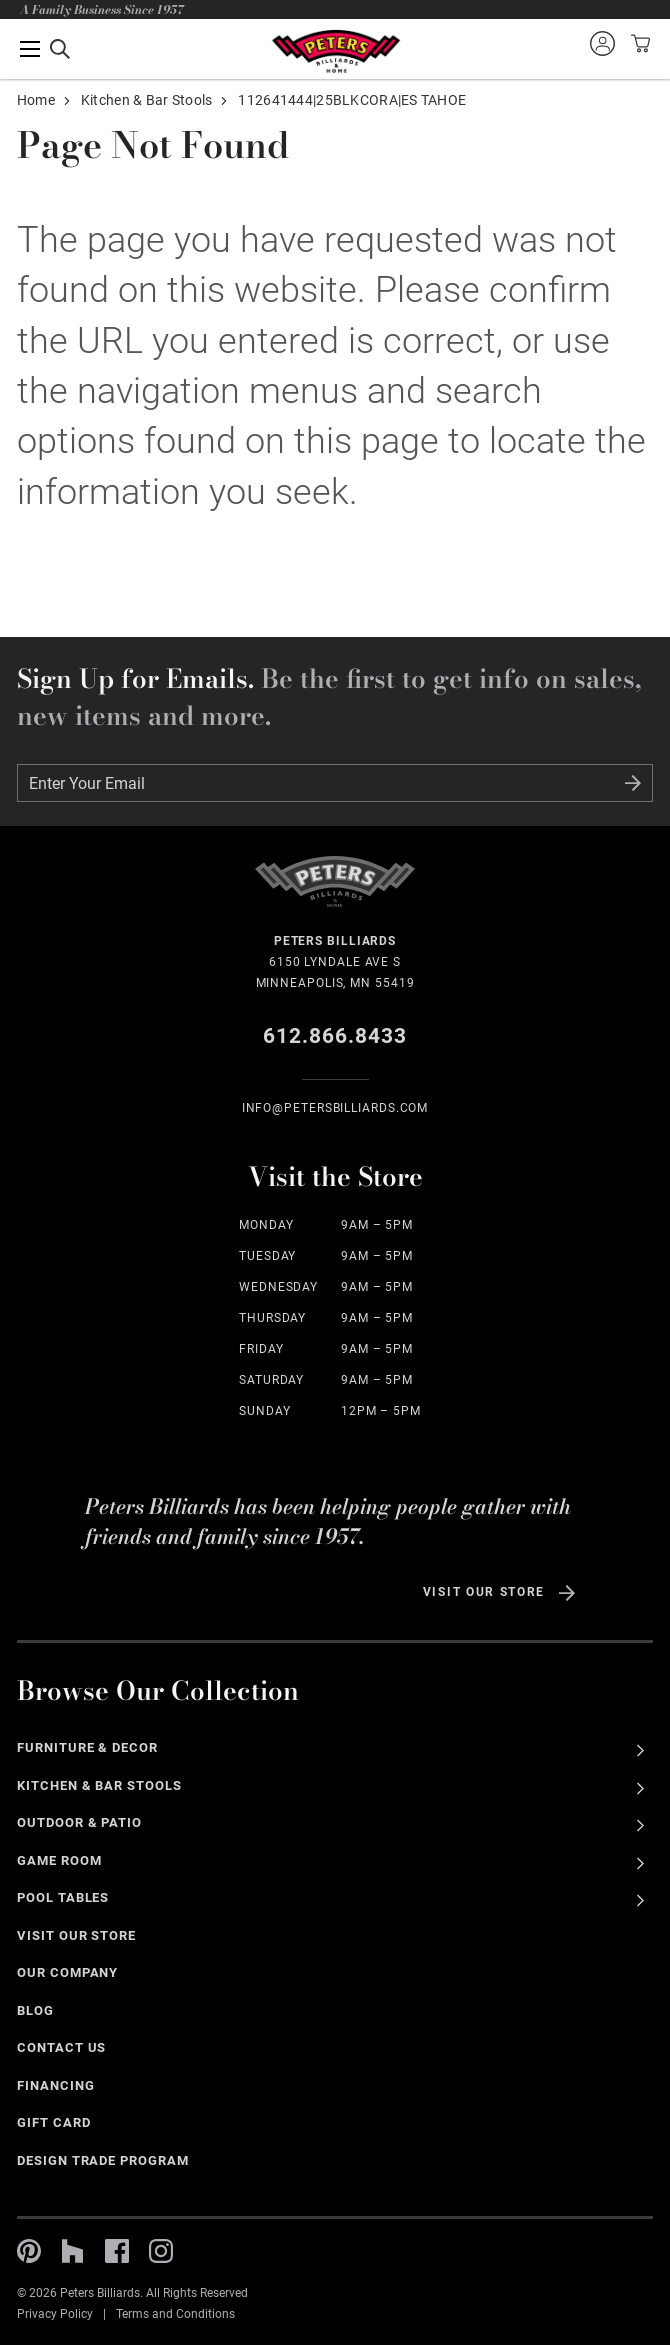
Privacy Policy (55, 2314)
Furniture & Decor (88, 1747)
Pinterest (29, 2251)
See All (640, 1750)
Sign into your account (602, 43)
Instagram (161, 2251)
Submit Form (633, 783)
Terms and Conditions (175, 2314)
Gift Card (54, 2122)
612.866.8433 (335, 1036)
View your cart (638, 43)
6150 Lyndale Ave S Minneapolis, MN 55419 (335, 960)
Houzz (73, 2251)
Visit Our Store (484, 1592)
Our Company (68, 1972)
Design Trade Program (103, 2160)
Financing (56, 2085)
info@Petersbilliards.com (335, 1108)
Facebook (117, 2251)
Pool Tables (63, 1897)
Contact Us (62, 2047)
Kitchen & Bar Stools (147, 100)
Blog (35, 2010)
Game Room (59, 1860)
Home (36, 100)
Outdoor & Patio (80, 1822)
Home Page (335, 51)
